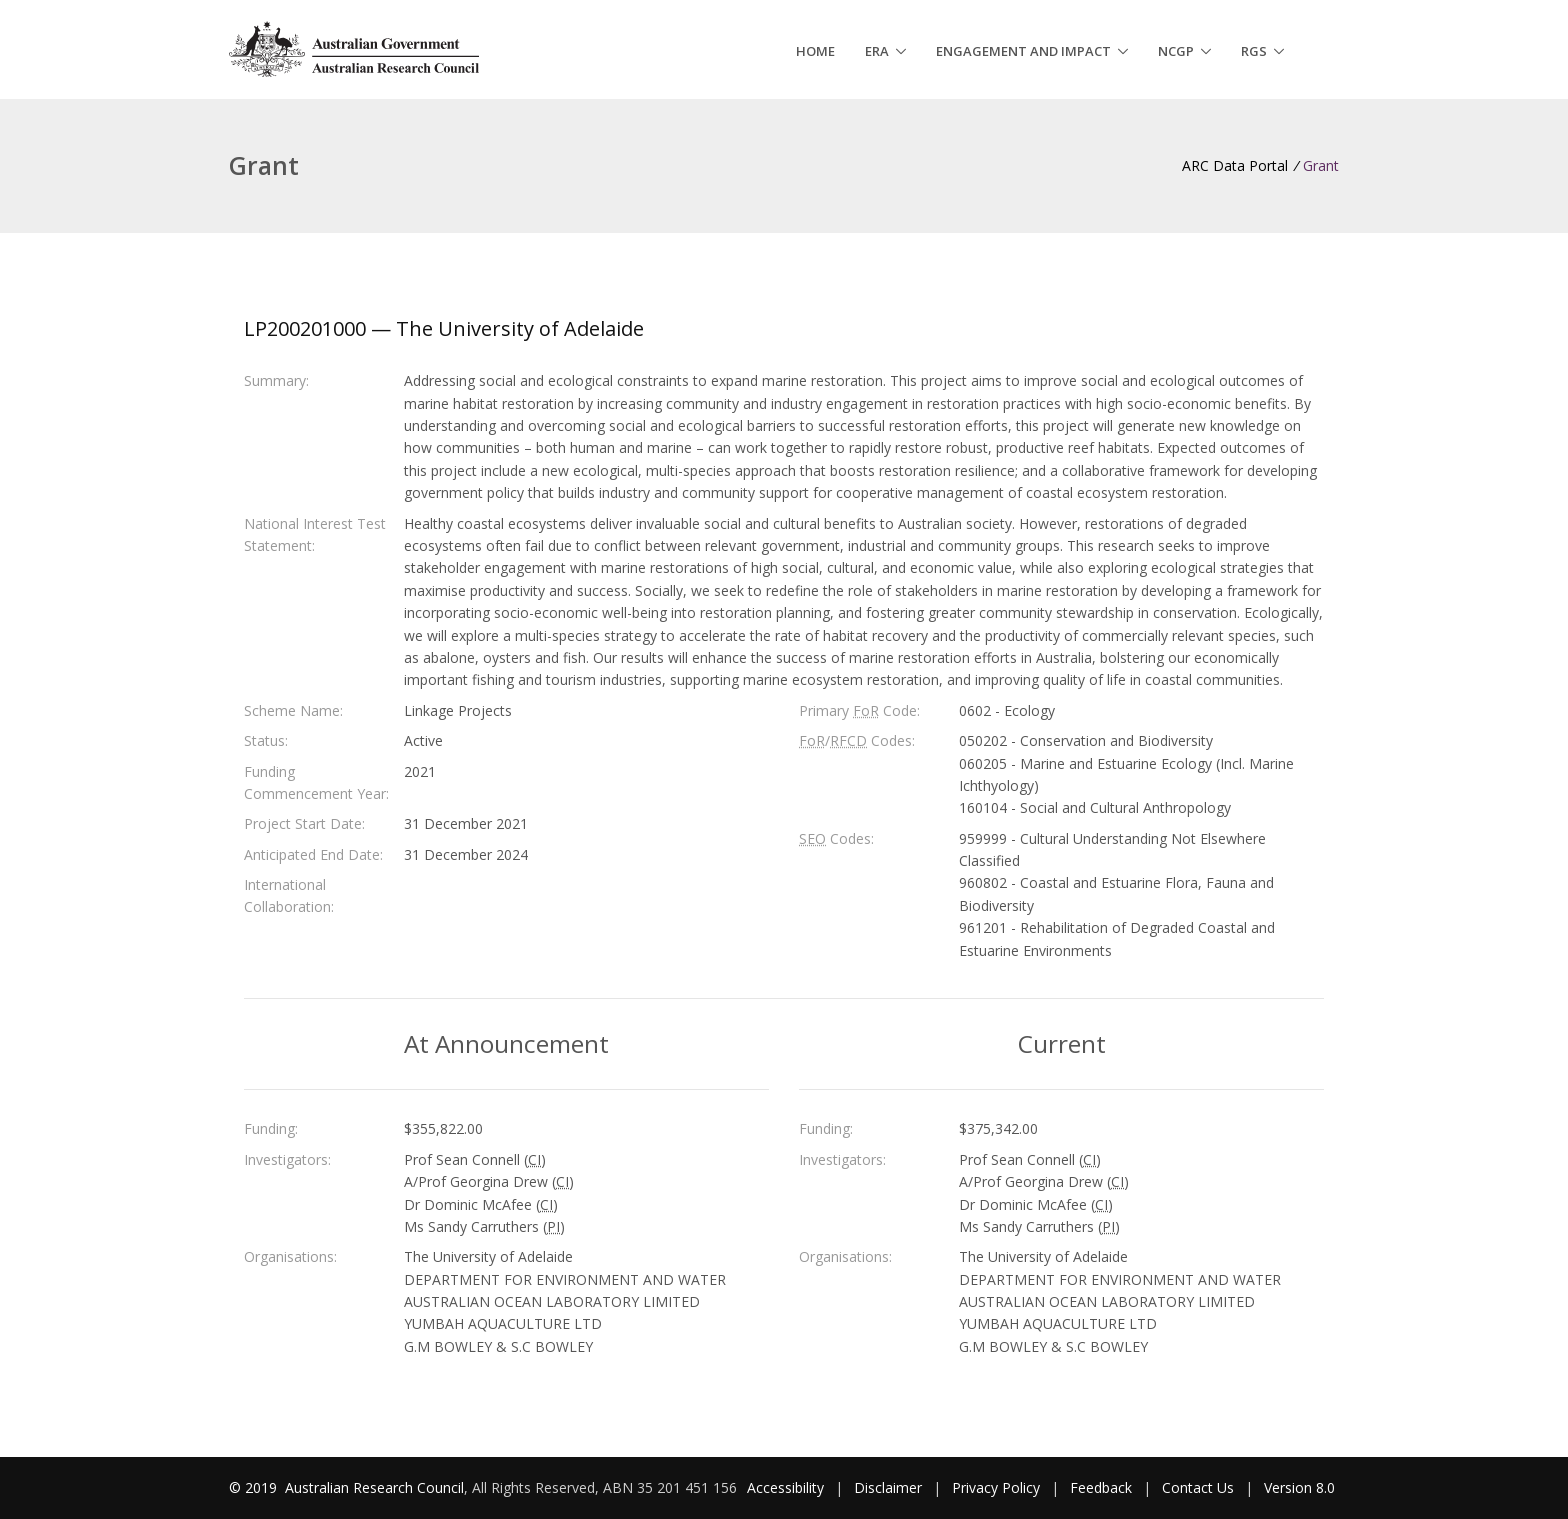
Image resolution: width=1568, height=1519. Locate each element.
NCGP (1176, 51)
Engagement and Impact (1023, 51)
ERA (877, 51)
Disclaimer (888, 1487)
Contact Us (1198, 1487)
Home (815, 51)
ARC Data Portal (1235, 165)
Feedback (1101, 1487)
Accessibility (785, 1487)
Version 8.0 (1299, 1487)
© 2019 (255, 1487)
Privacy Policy (996, 1487)
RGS (1254, 51)
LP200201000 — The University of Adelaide (444, 328)
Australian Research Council (374, 1487)
